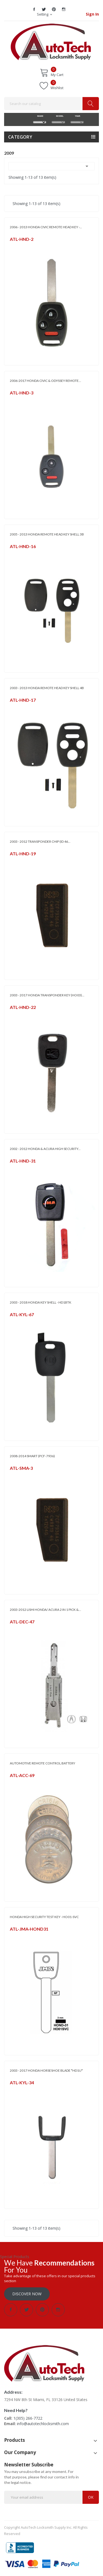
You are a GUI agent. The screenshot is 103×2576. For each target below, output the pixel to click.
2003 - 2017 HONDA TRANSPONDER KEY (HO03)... (47, 995)
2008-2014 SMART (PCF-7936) (32, 1456)
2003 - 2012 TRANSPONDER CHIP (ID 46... (40, 841)
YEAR (77, 116)
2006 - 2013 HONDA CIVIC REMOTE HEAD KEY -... (46, 227)
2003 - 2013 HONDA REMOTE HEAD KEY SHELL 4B (47, 688)
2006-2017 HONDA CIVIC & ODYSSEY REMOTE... (45, 381)
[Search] (51, 103)
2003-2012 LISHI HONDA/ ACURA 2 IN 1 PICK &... (45, 1610)
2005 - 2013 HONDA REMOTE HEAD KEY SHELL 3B (47, 534)
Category (20, 137)
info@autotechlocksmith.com (43, 2423)
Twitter (44, 9)
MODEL (58, 116)
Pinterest (54, 9)
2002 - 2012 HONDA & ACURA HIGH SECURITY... (45, 1149)
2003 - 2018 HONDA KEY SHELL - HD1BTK (40, 1302)
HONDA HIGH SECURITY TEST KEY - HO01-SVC (44, 1917)
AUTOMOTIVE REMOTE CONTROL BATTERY (42, 1763)
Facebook (34, 9)
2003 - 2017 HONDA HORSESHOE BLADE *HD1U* (46, 2070)
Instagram (63, 9)
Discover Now (27, 2293)
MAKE (39, 116)
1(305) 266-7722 (27, 2418)
